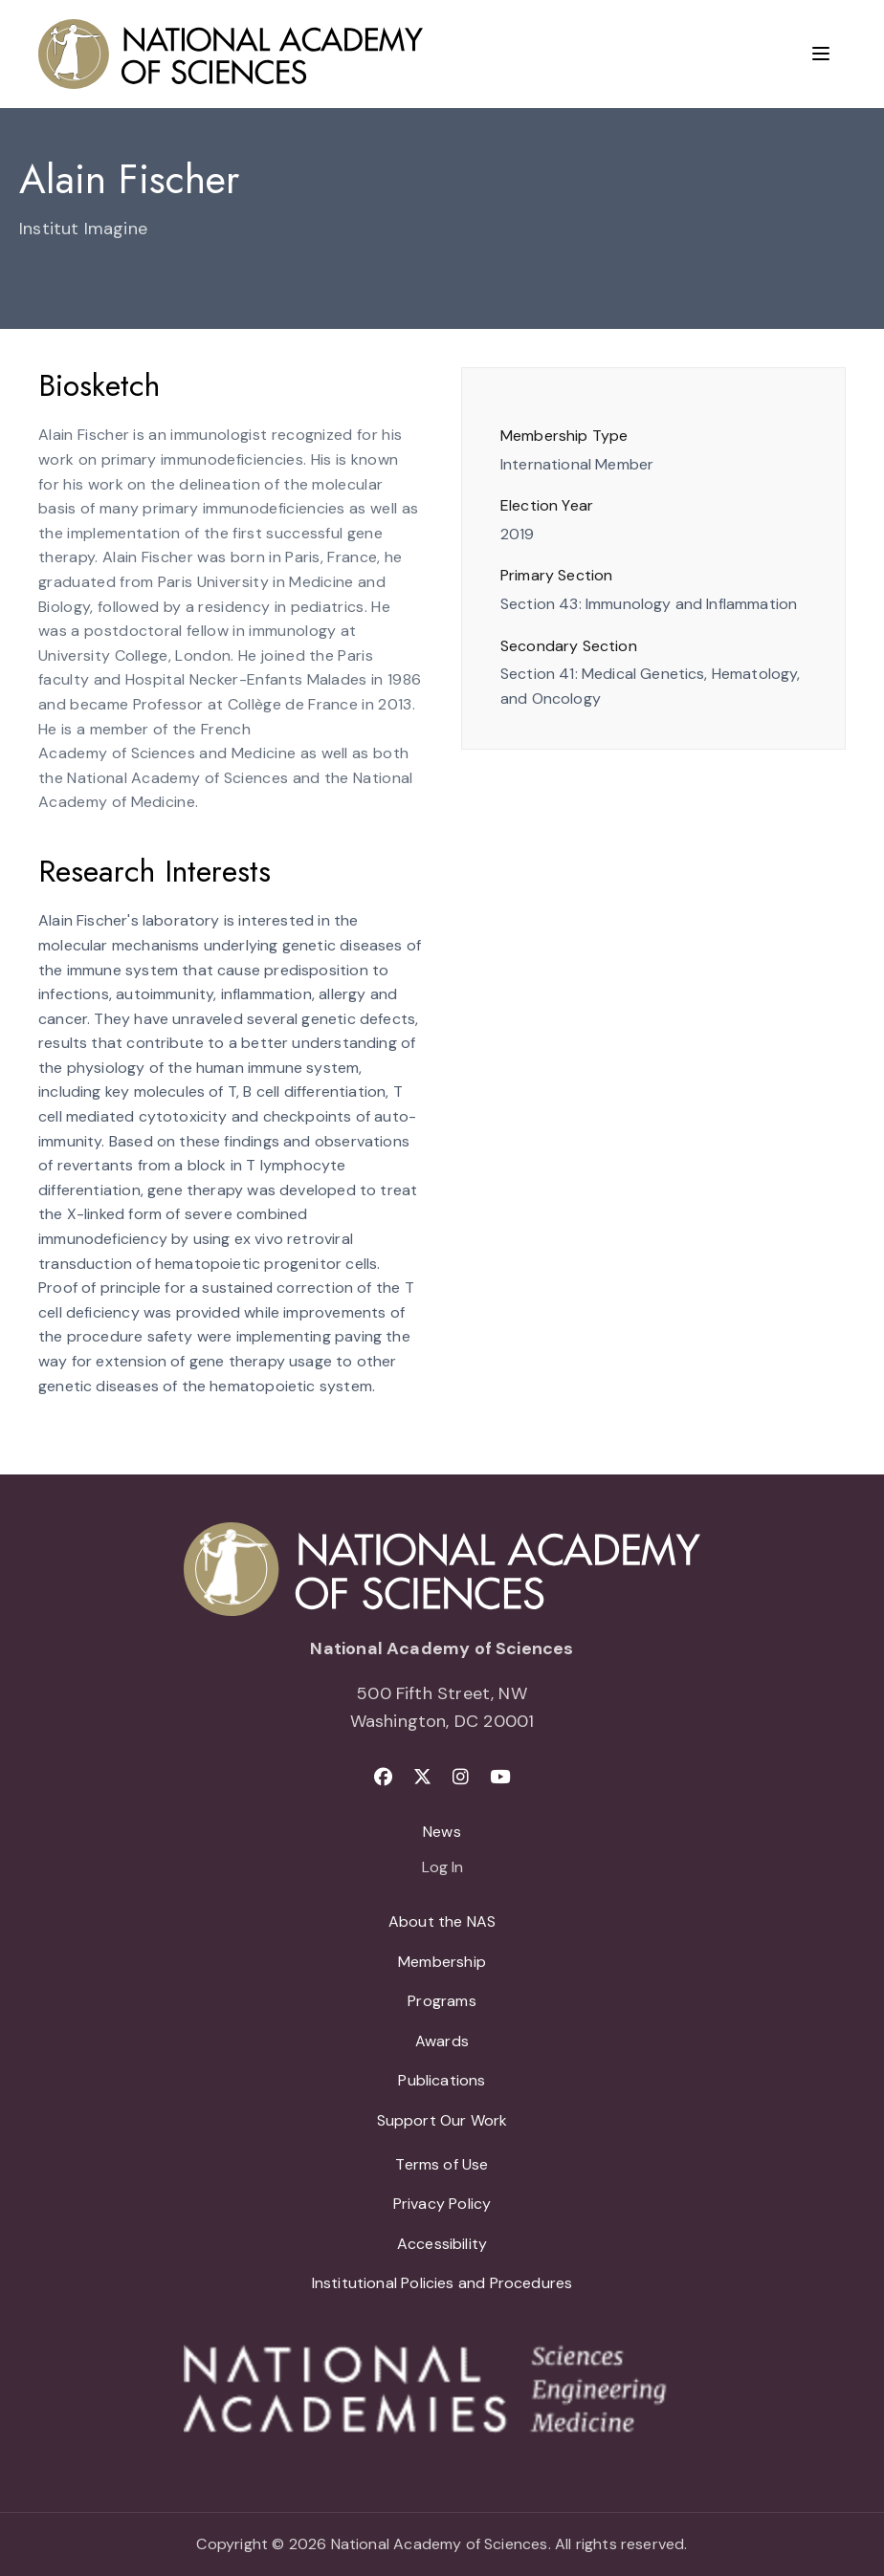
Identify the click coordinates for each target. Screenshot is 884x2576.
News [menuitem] (442, 1832)
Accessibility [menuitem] (442, 2244)
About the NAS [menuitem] (442, 1921)
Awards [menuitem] (442, 2041)
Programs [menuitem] (441, 2001)
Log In (442, 1868)
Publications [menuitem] (441, 2080)
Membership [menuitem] (442, 1962)
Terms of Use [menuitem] (441, 2164)
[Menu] (821, 53)
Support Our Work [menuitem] (442, 2120)
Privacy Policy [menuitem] (442, 2204)
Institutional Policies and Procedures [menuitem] (442, 2283)
